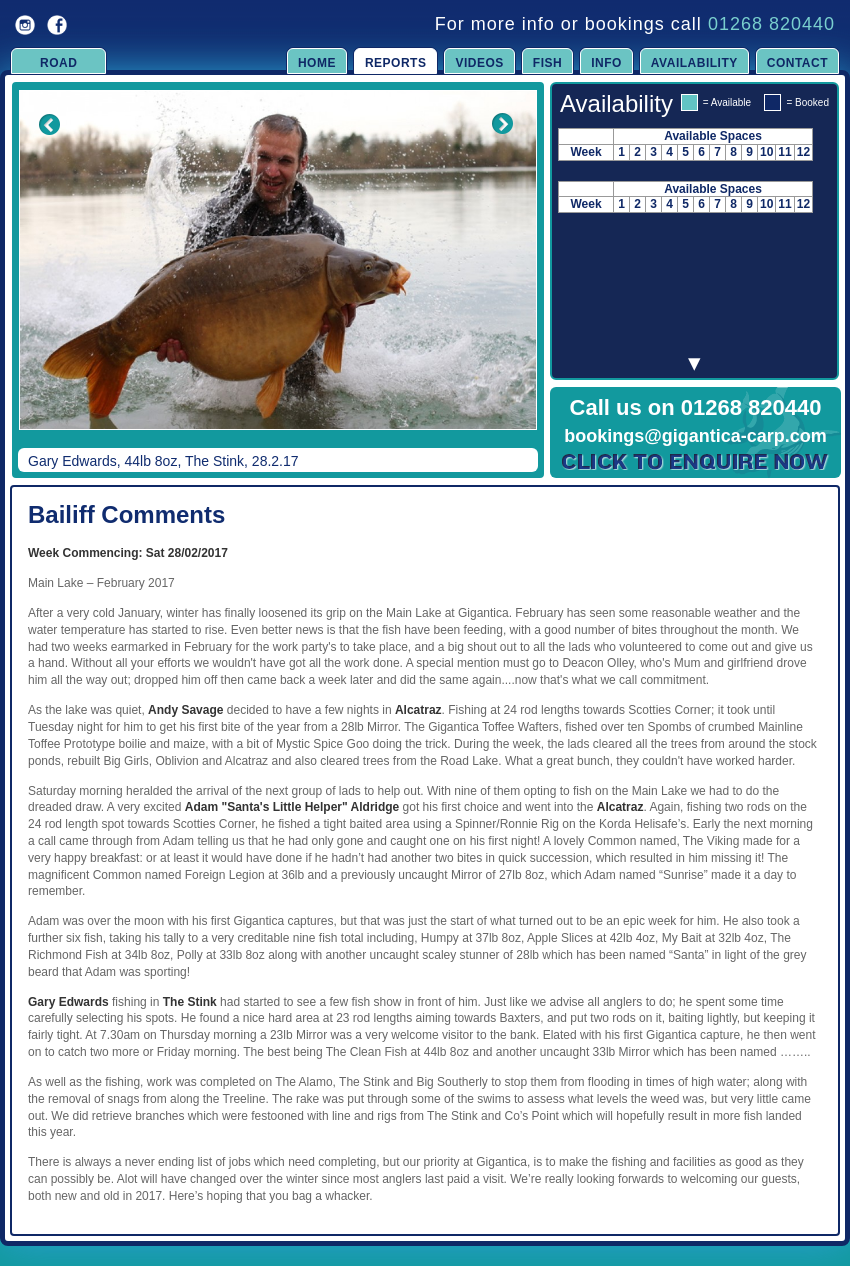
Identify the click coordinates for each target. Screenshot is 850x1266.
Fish (547, 63)
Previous (36, 274)
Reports (396, 63)
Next (502, 274)
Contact (797, 63)
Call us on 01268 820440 (696, 407)
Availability (694, 63)
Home (317, 63)
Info (606, 63)
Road (58, 63)
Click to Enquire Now (696, 462)
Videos (479, 63)
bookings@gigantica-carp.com (695, 436)
